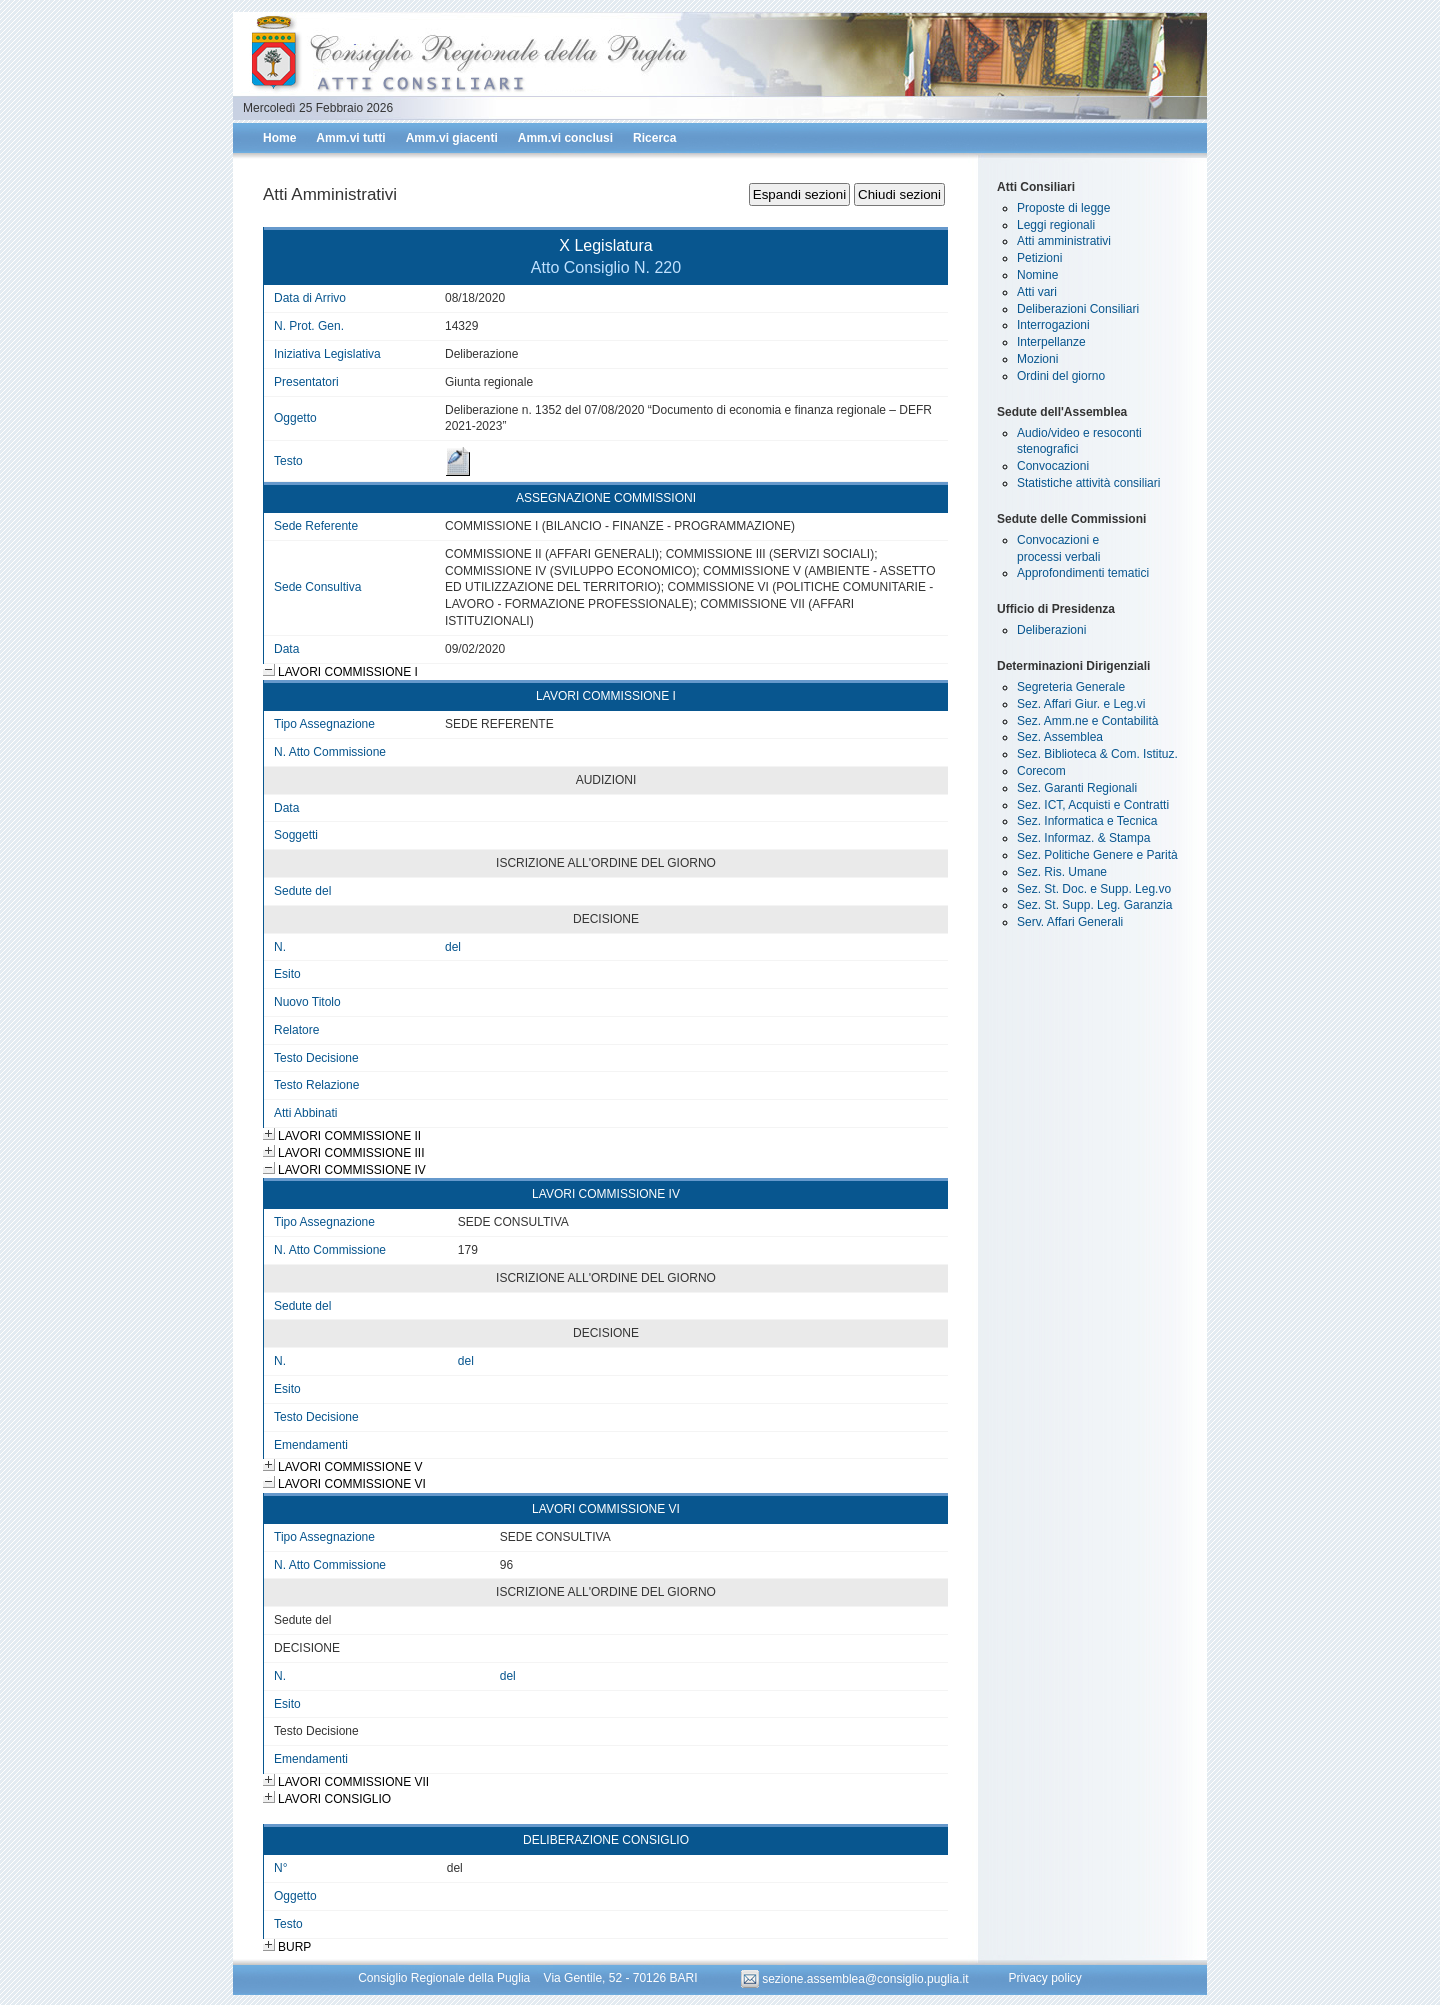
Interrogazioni (1053, 325)
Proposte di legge (1063, 208)
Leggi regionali (1056, 225)
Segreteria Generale (1071, 687)
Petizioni (1039, 258)
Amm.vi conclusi (565, 138)
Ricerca (654, 138)
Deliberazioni (1051, 630)
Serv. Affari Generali (1070, 922)
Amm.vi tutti (350, 138)
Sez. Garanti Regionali (1077, 788)
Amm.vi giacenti (452, 138)
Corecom (1041, 771)
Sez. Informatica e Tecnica (1087, 821)
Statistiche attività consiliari (1088, 483)
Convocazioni (1053, 466)
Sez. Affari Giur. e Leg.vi (1081, 704)
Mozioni (1037, 359)
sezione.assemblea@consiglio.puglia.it (856, 1979)
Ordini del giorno (1061, 376)
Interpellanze (1051, 342)
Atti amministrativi (1064, 241)
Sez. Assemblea (1060, 737)
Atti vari (1037, 292)
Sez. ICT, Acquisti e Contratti (1093, 805)
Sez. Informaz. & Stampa (1083, 838)
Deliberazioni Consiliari (1078, 309)
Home (279, 138)
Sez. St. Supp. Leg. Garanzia (1094, 905)
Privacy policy (1044, 1979)
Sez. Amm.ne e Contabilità (1087, 721)
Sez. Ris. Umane (1062, 872)
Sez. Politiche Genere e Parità (1097, 855)
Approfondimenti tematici (1083, 573)
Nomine (1037, 275)
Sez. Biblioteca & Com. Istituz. (1097, 754)
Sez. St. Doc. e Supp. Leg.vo (1094, 889)
